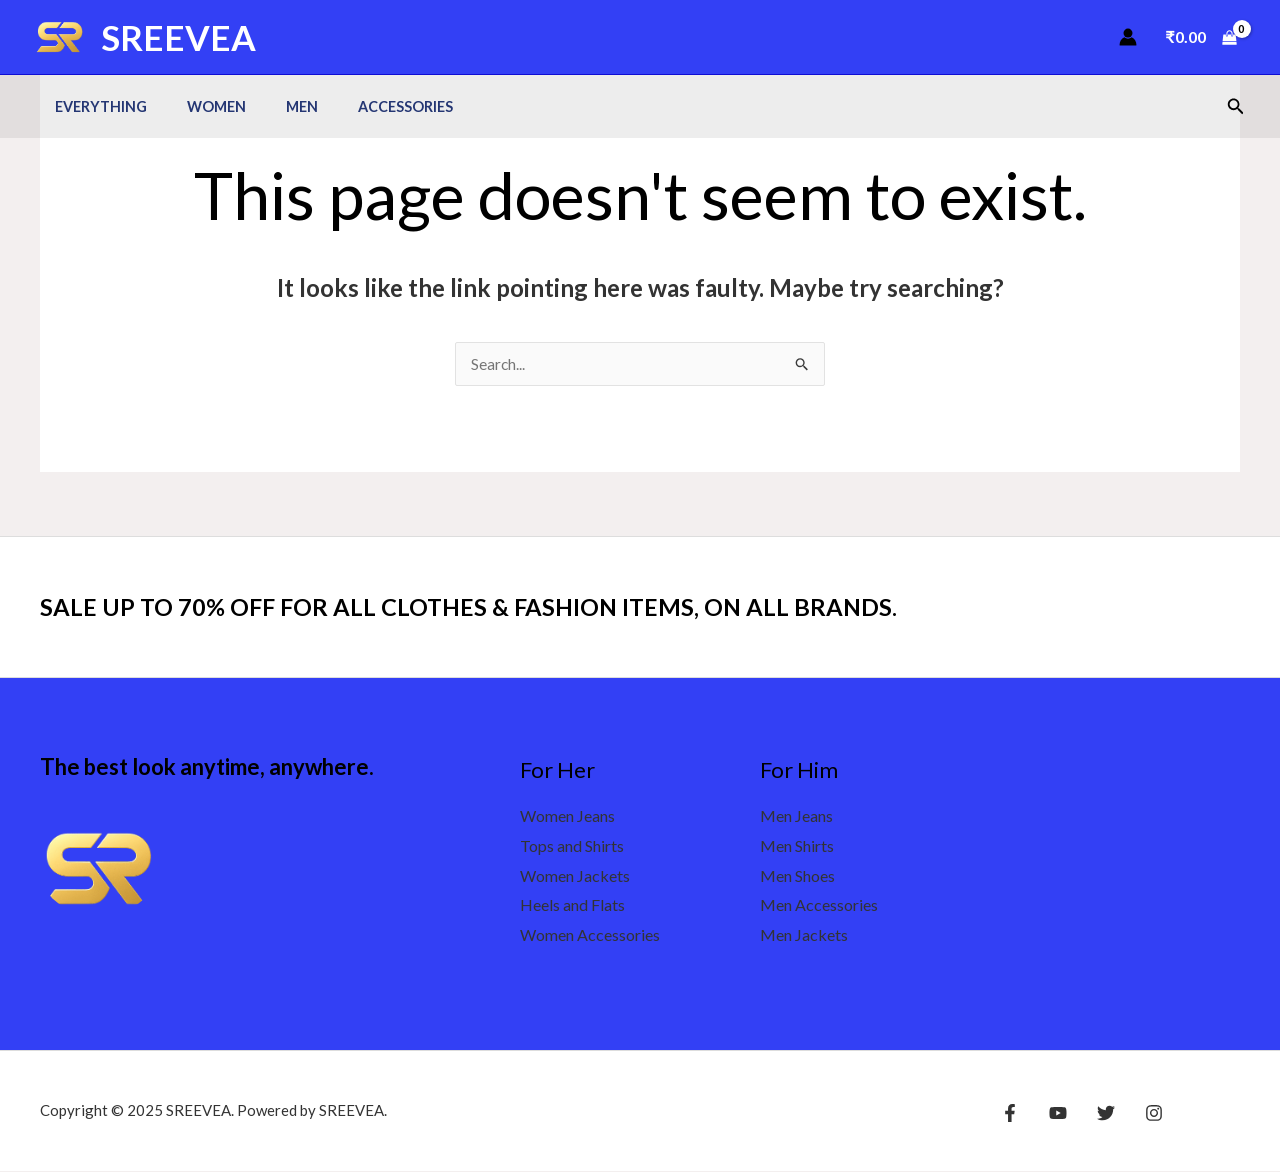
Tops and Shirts (572, 846)
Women (199, 106)
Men (274, 106)
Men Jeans (796, 816)
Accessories (366, 106)
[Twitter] (1096, 1114)
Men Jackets (804, 935)
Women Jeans (567, 816)
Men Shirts (797, 846)
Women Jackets (575, 876)
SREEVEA (178, 37)
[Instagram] (1139, 1114)
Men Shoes (797, 876)
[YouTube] (1053, 1114)
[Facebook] (1010, 1114)
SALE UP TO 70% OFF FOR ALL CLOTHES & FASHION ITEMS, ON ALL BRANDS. (504, 607)
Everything (95, 106)
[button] (1236, 106)
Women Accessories (590, 935)
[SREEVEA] (60, 34)
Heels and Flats (572, 905)
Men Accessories (819, 905)
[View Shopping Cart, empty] (1201, 37)
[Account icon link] (1128, 37)
